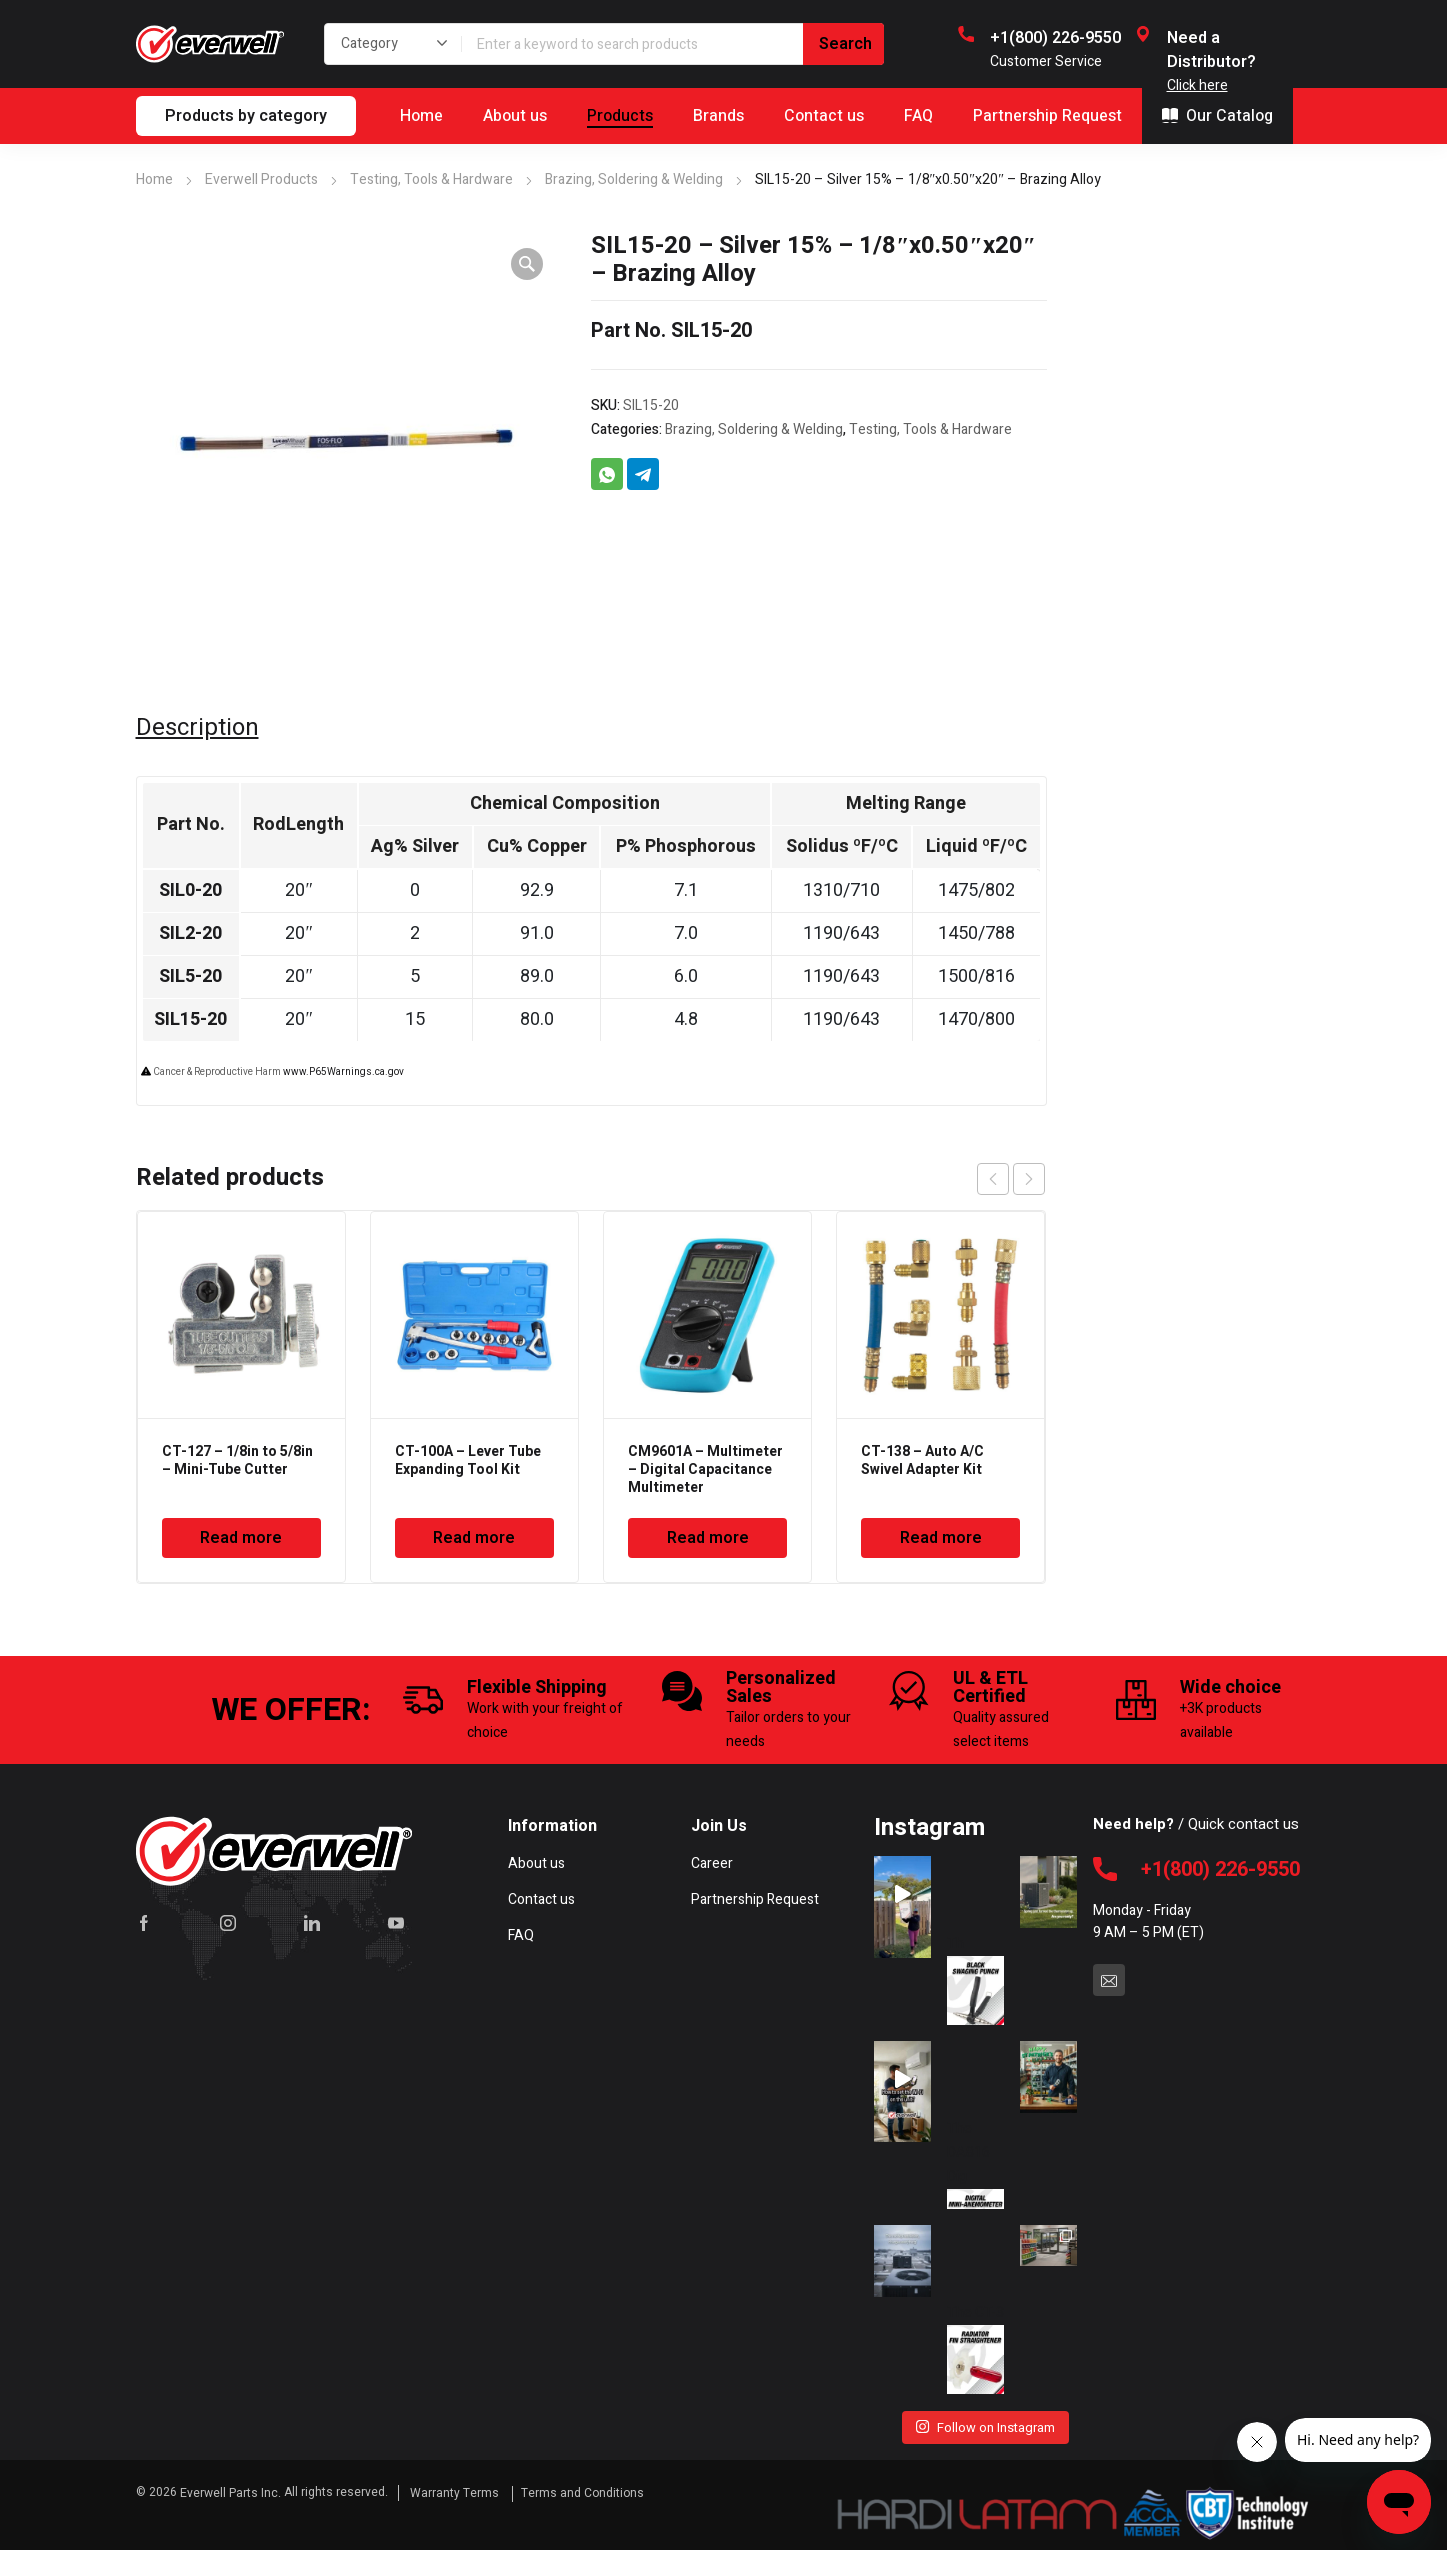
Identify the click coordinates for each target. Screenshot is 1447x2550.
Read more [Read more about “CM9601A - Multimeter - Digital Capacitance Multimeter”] (708, 1538)
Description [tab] (197, 728)
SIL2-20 (190, 933)
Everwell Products (261, 179)
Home (154, 179)
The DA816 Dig (975, 2155)
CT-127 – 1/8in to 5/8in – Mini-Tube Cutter (237, 1460)
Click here (1197, 85)
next (1029, 1179)
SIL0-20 (190, 890)
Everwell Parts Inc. (230, 2493)
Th (975, 1970)
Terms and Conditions (582, 2493)
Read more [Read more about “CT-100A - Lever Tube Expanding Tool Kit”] (474, 1538)
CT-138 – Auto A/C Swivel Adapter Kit (922, 1460)
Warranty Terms (456, 2493)
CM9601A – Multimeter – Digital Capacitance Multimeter (705, 1469)
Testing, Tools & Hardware (431, 179)
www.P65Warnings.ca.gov (343, 1072)
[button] (527, 264)
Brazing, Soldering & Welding (634, 179)
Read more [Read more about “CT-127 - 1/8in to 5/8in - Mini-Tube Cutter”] (241, 1538)
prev (993, 1179)
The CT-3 (975, 2339)
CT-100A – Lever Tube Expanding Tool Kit (468, 1460)
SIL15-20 (190, 1019)
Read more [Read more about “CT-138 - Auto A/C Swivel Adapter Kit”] (941, 1538)
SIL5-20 (190, 976)
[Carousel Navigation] (1011, 1179)
